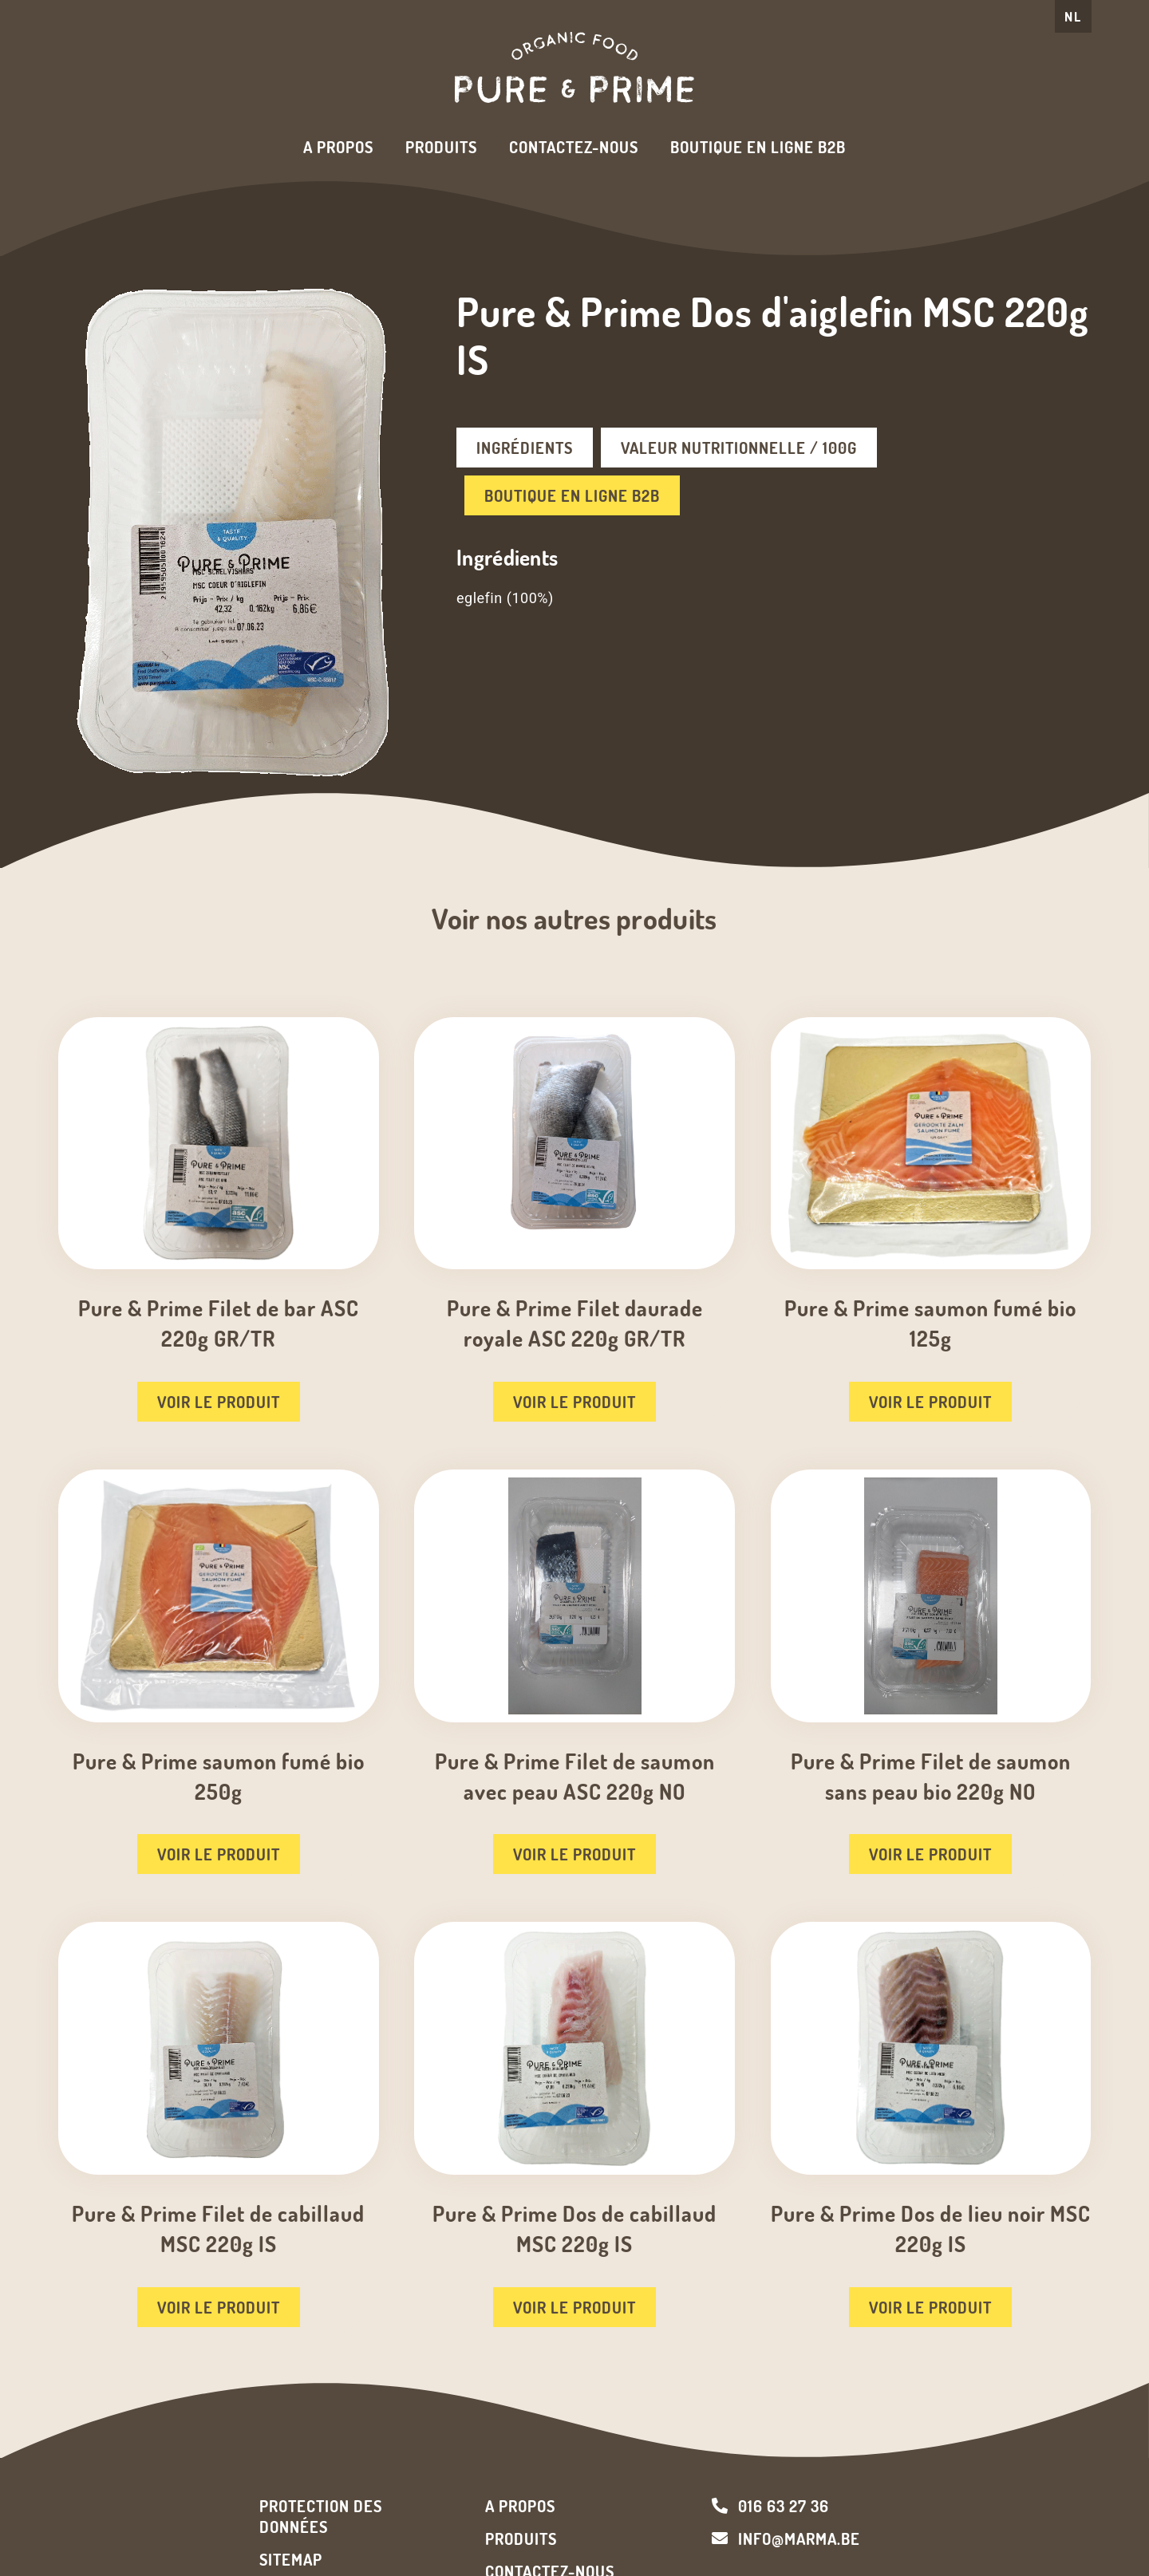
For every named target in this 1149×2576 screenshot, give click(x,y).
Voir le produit (218, 1401)
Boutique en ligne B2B (758, 146)
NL (1073, 16)
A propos (338, 146)
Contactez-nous (573, 146)
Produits (441, 146)
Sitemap (290, 2559)
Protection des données (320, 2516)
